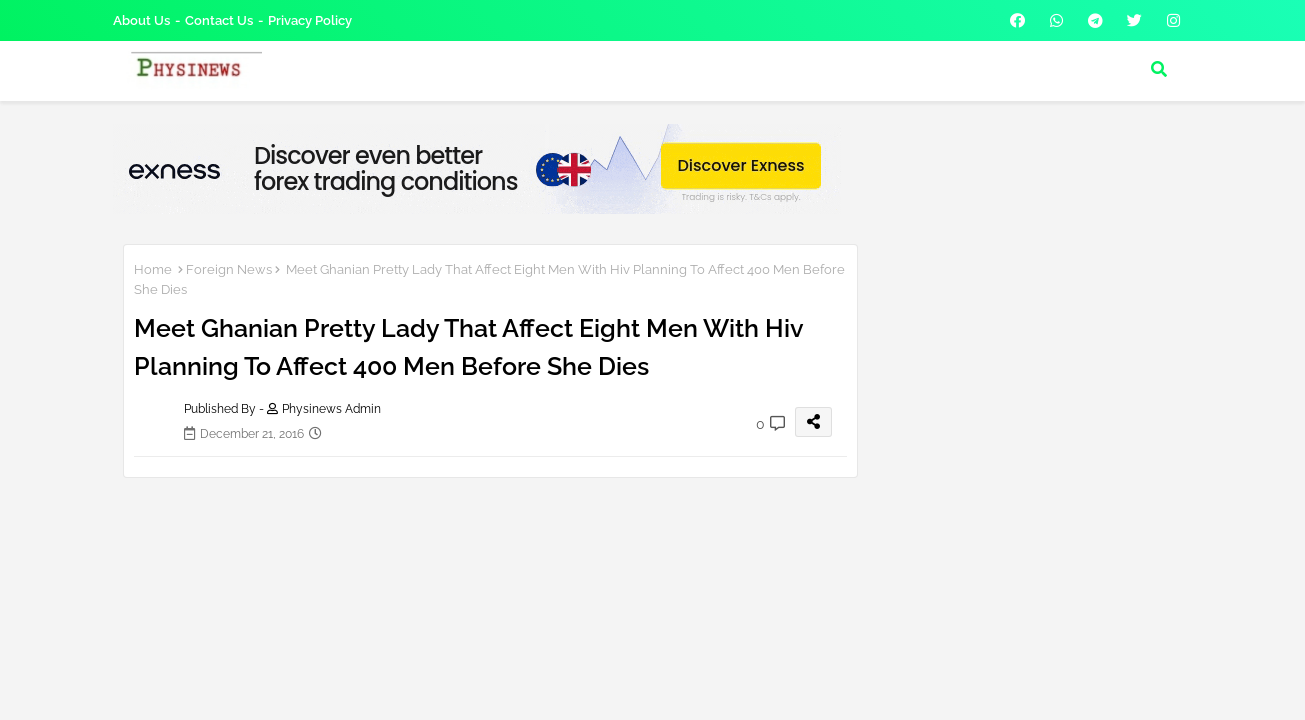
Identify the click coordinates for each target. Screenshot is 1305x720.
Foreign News (229, 269)
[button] (1159, 69)
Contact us (219, 20)
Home (153, 269)
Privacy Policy (310, 20)
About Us (141, 20)
